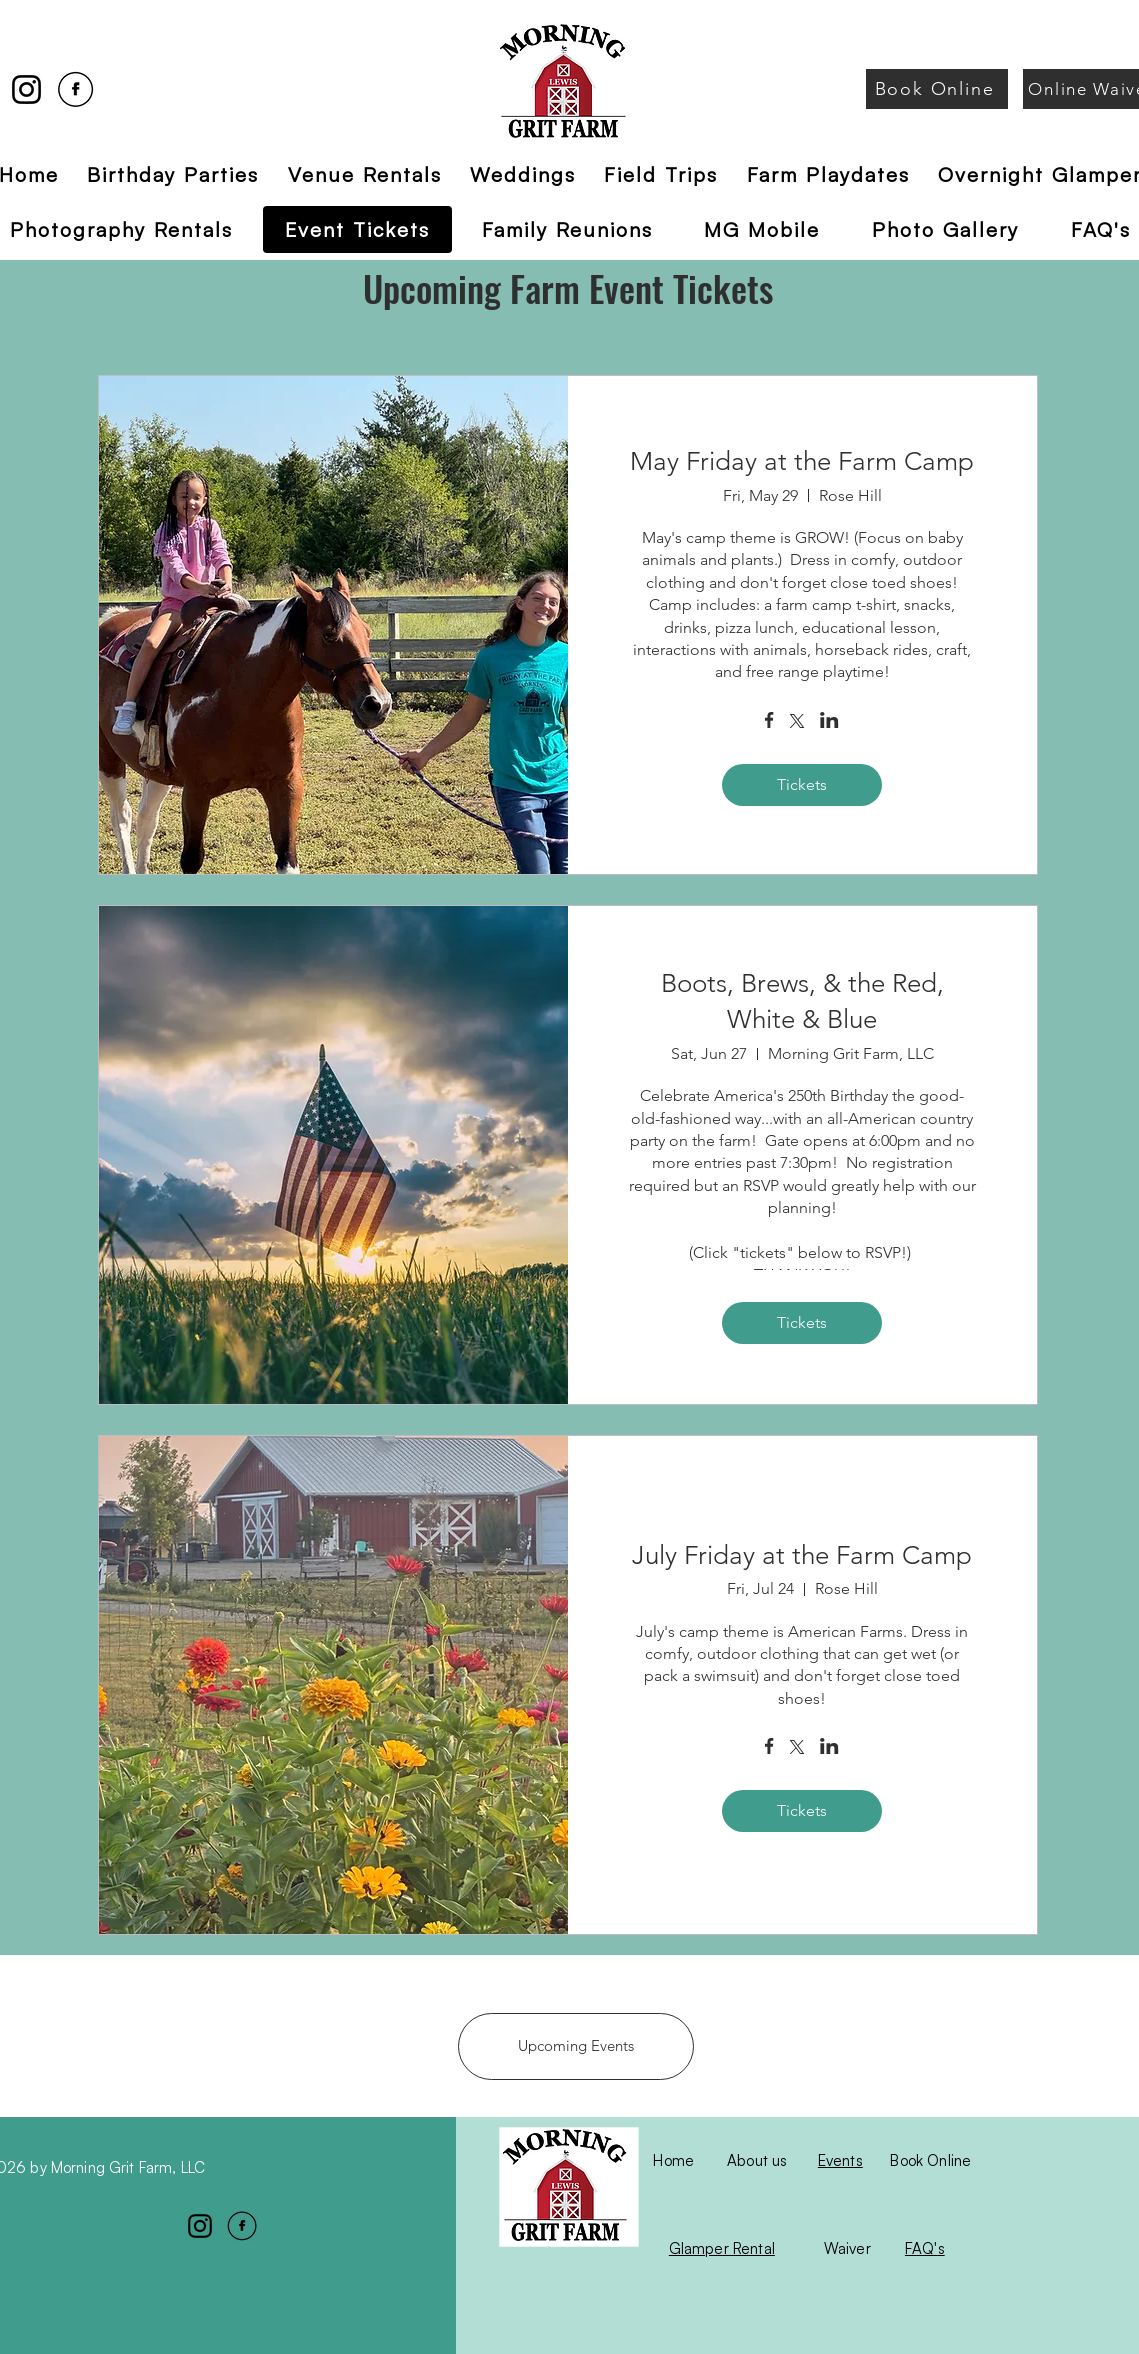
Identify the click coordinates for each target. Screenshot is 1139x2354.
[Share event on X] (797, 723)
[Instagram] (26, 89)
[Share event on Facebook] (769, 722)
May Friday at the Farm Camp (802, 461)
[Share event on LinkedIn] (829, 722)
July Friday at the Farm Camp (802, 1555)
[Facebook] (75, 89)
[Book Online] (937, 89)
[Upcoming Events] (576, 2046)
